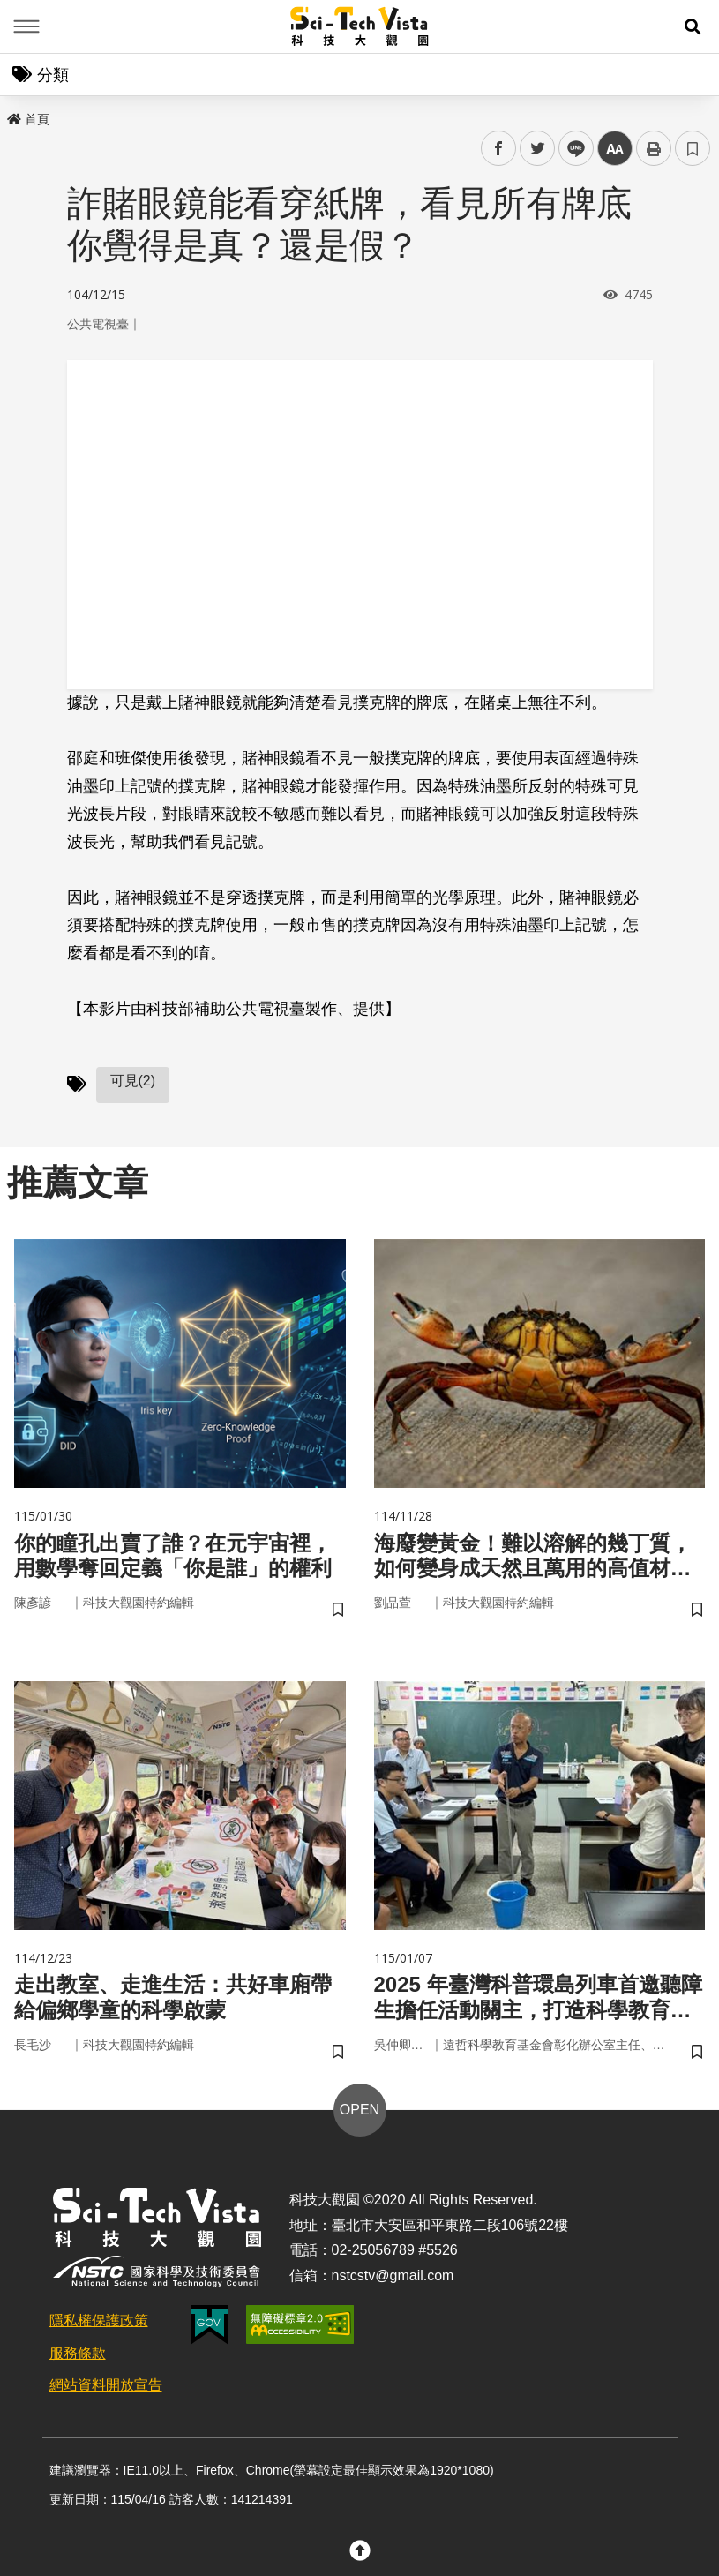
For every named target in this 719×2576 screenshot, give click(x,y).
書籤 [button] (692, 148)
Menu (26, 26)
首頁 (28, 119)
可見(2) (133, 1080)
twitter (538, 148)
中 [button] (615, 148)
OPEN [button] (359, 2109)
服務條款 (77, 2353)
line (570, 148)
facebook (499, 148)
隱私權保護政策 (98, 2320)
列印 (653, 148)
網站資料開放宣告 (105, 2384)
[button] (692, 26)
